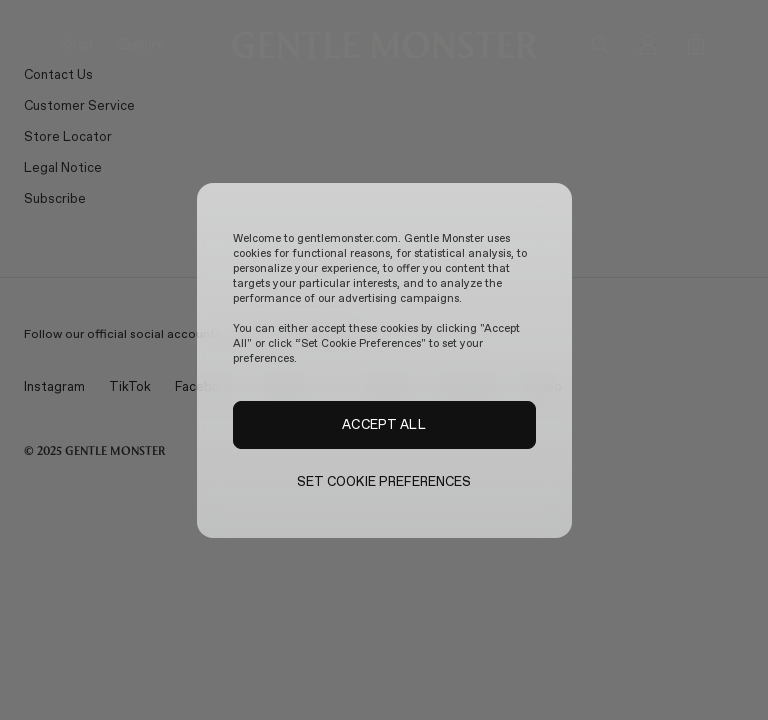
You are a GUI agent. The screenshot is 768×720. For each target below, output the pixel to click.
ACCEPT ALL (383, 424)
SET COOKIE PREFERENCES (384, 481)
